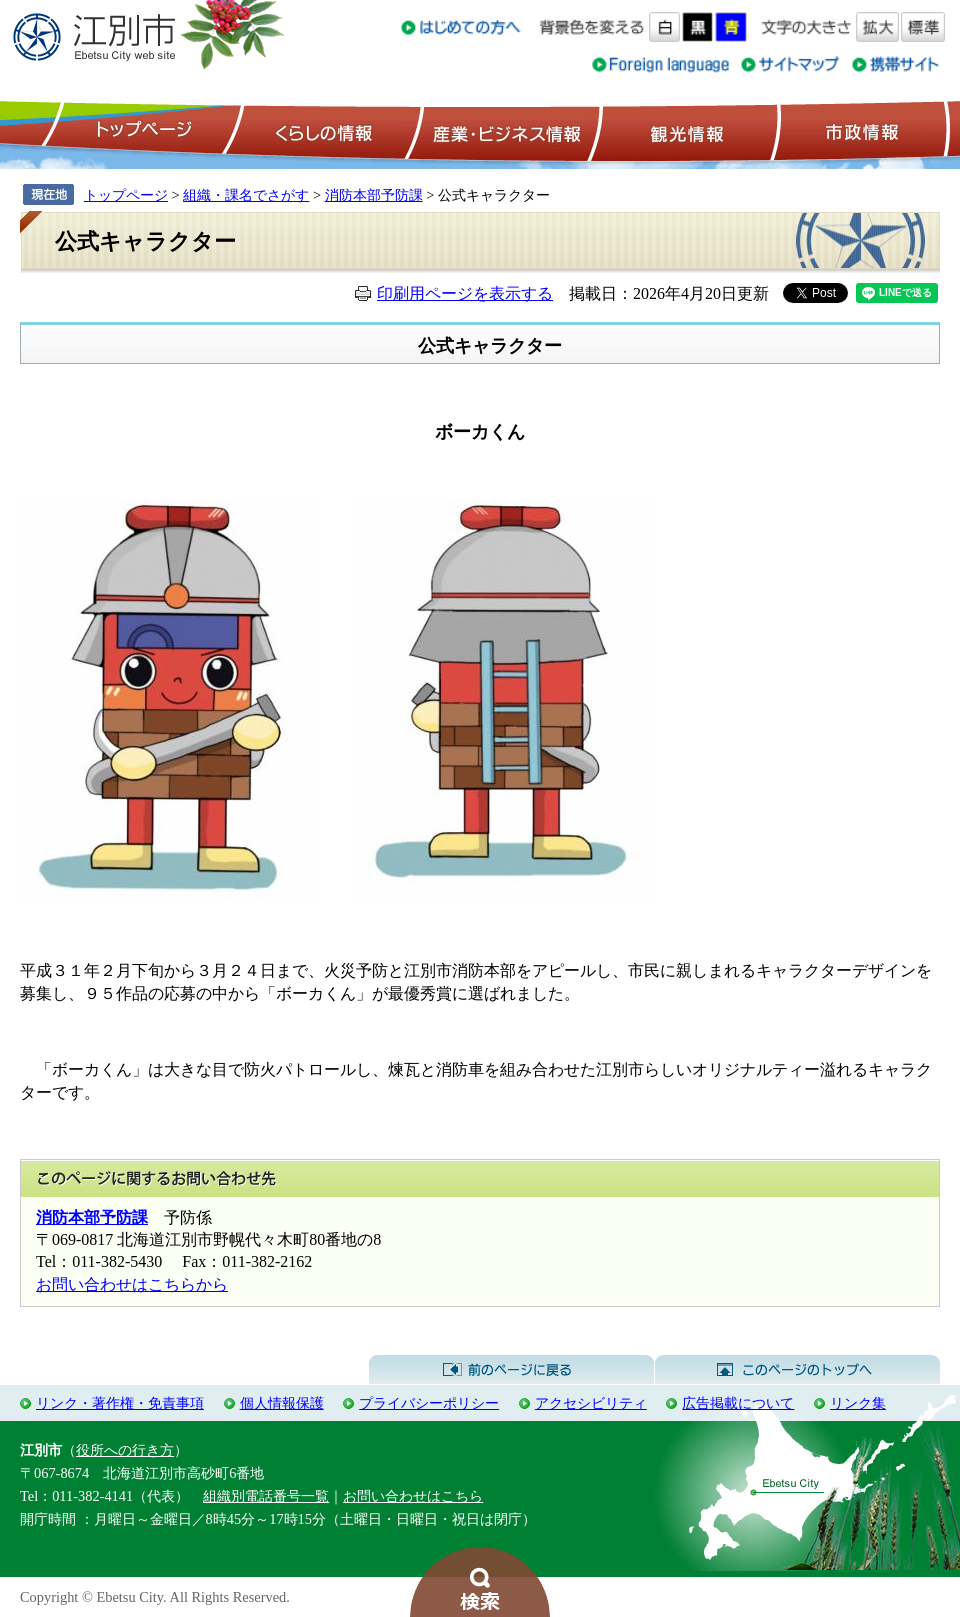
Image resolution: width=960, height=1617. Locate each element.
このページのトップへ (797, 1370)
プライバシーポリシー (429, 1403)
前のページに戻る (511, 1370)
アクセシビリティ (591, 1403)
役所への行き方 (125, 1450)
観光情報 (684, 131)
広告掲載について (738, 1403)
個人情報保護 (282, 1403)
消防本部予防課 (374, 195)
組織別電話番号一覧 (266, 1496)
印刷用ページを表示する (465, 293)
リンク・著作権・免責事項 (120, 1403)
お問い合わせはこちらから (132, 1284)
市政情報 (860, 131)
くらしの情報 (322, 131)
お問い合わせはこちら (413, 1496)
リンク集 (858, 1403)
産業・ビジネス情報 (503, 131)
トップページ (141, 131)
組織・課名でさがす (246, 195)
